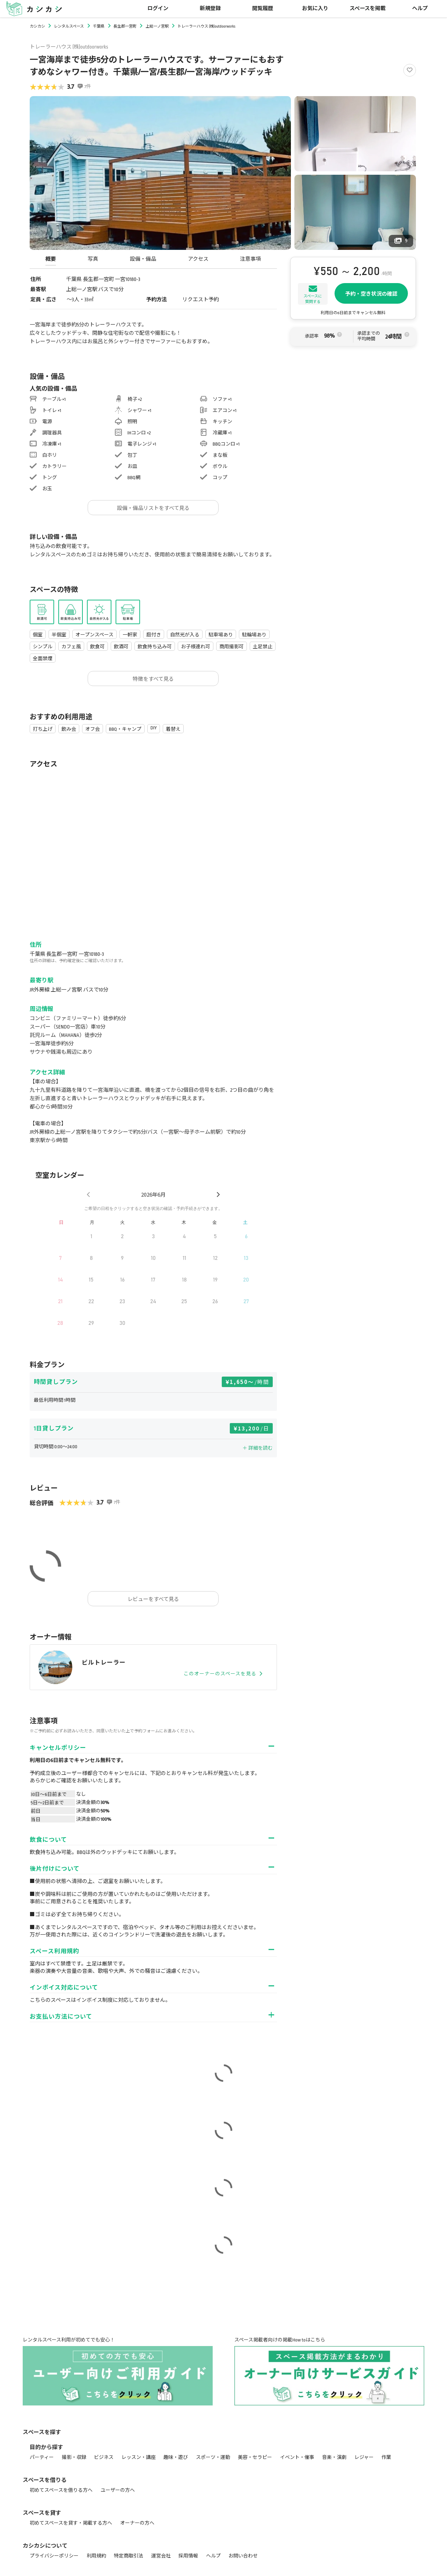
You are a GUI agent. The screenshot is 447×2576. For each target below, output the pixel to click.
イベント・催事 (297, 2457)
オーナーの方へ (137, 2523)
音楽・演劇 (334, 2457)
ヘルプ (420, 9)
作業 (386, 2457)
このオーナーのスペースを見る (223, 1673)
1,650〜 (249, 1382)
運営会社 (161, 2556)
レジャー (364, 2457)
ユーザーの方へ (118, 2490)
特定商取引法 (128, 2556)
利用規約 (96, 2556)
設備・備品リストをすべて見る (153, 508)
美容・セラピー (255, 2457)
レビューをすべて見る (153, 1599)
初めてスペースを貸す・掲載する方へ (71, 2523)
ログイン (157, 9)
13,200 (253, 1428)
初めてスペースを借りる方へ (61, 2490)
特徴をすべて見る (153, 679)
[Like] (409, 70)
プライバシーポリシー (54, 2556)
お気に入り (315, 9)
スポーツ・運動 (213, 2457)
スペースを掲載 (368, 9)
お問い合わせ (243, 2556)
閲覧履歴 (262, 9)
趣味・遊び (175, 2457)
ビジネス (103, 2457)
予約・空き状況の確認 (371, 294)
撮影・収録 (74, 2457)
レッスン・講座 (139, 2457)
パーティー (42, 2457)
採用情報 (188, 2556)
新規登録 (210, 9)
